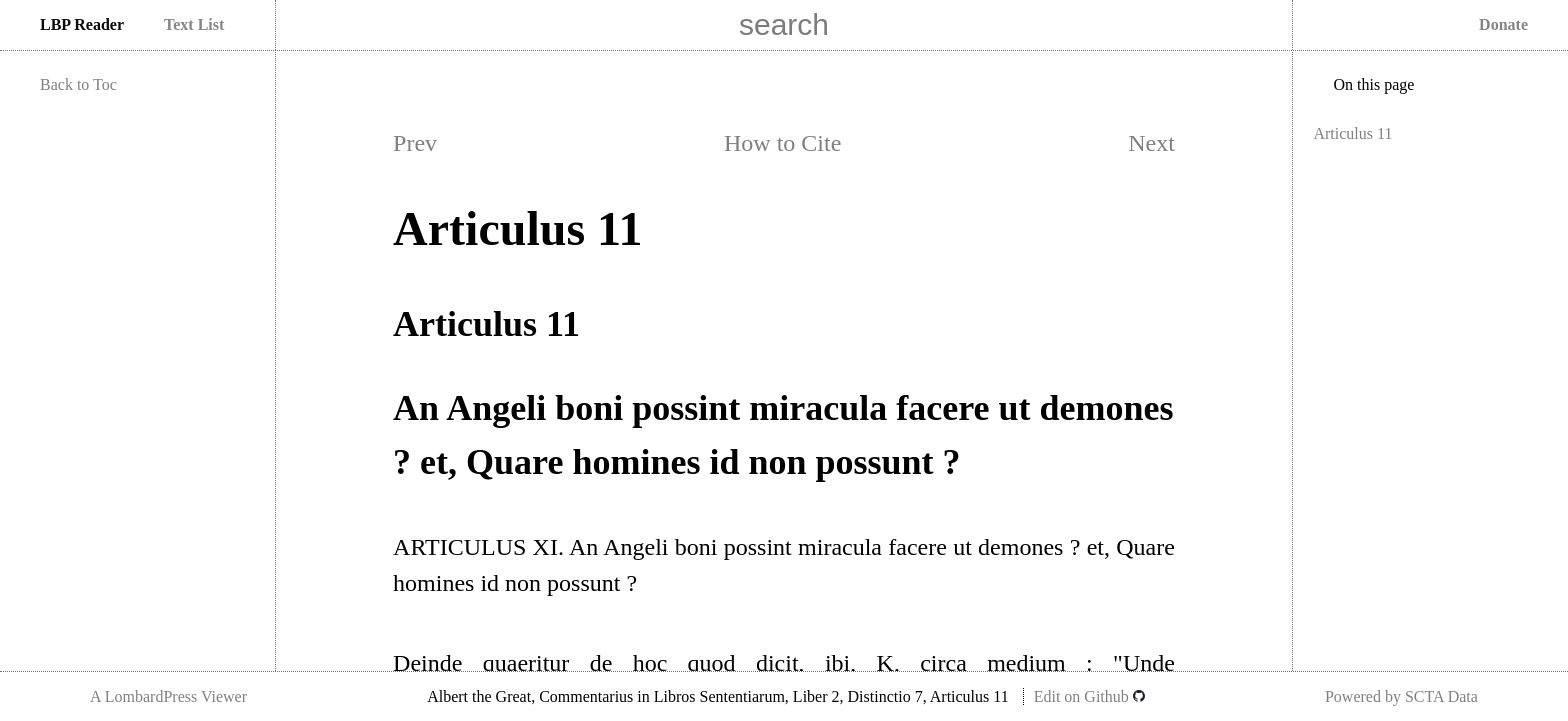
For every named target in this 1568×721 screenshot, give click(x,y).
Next (1151, 143)
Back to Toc (78, 84)
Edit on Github (1089, 696)
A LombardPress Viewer (168, 696)
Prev (415, 143)
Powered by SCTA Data (1401, 696)
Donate (1503, 24)
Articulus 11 (1352, 133)
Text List (194, 24)
